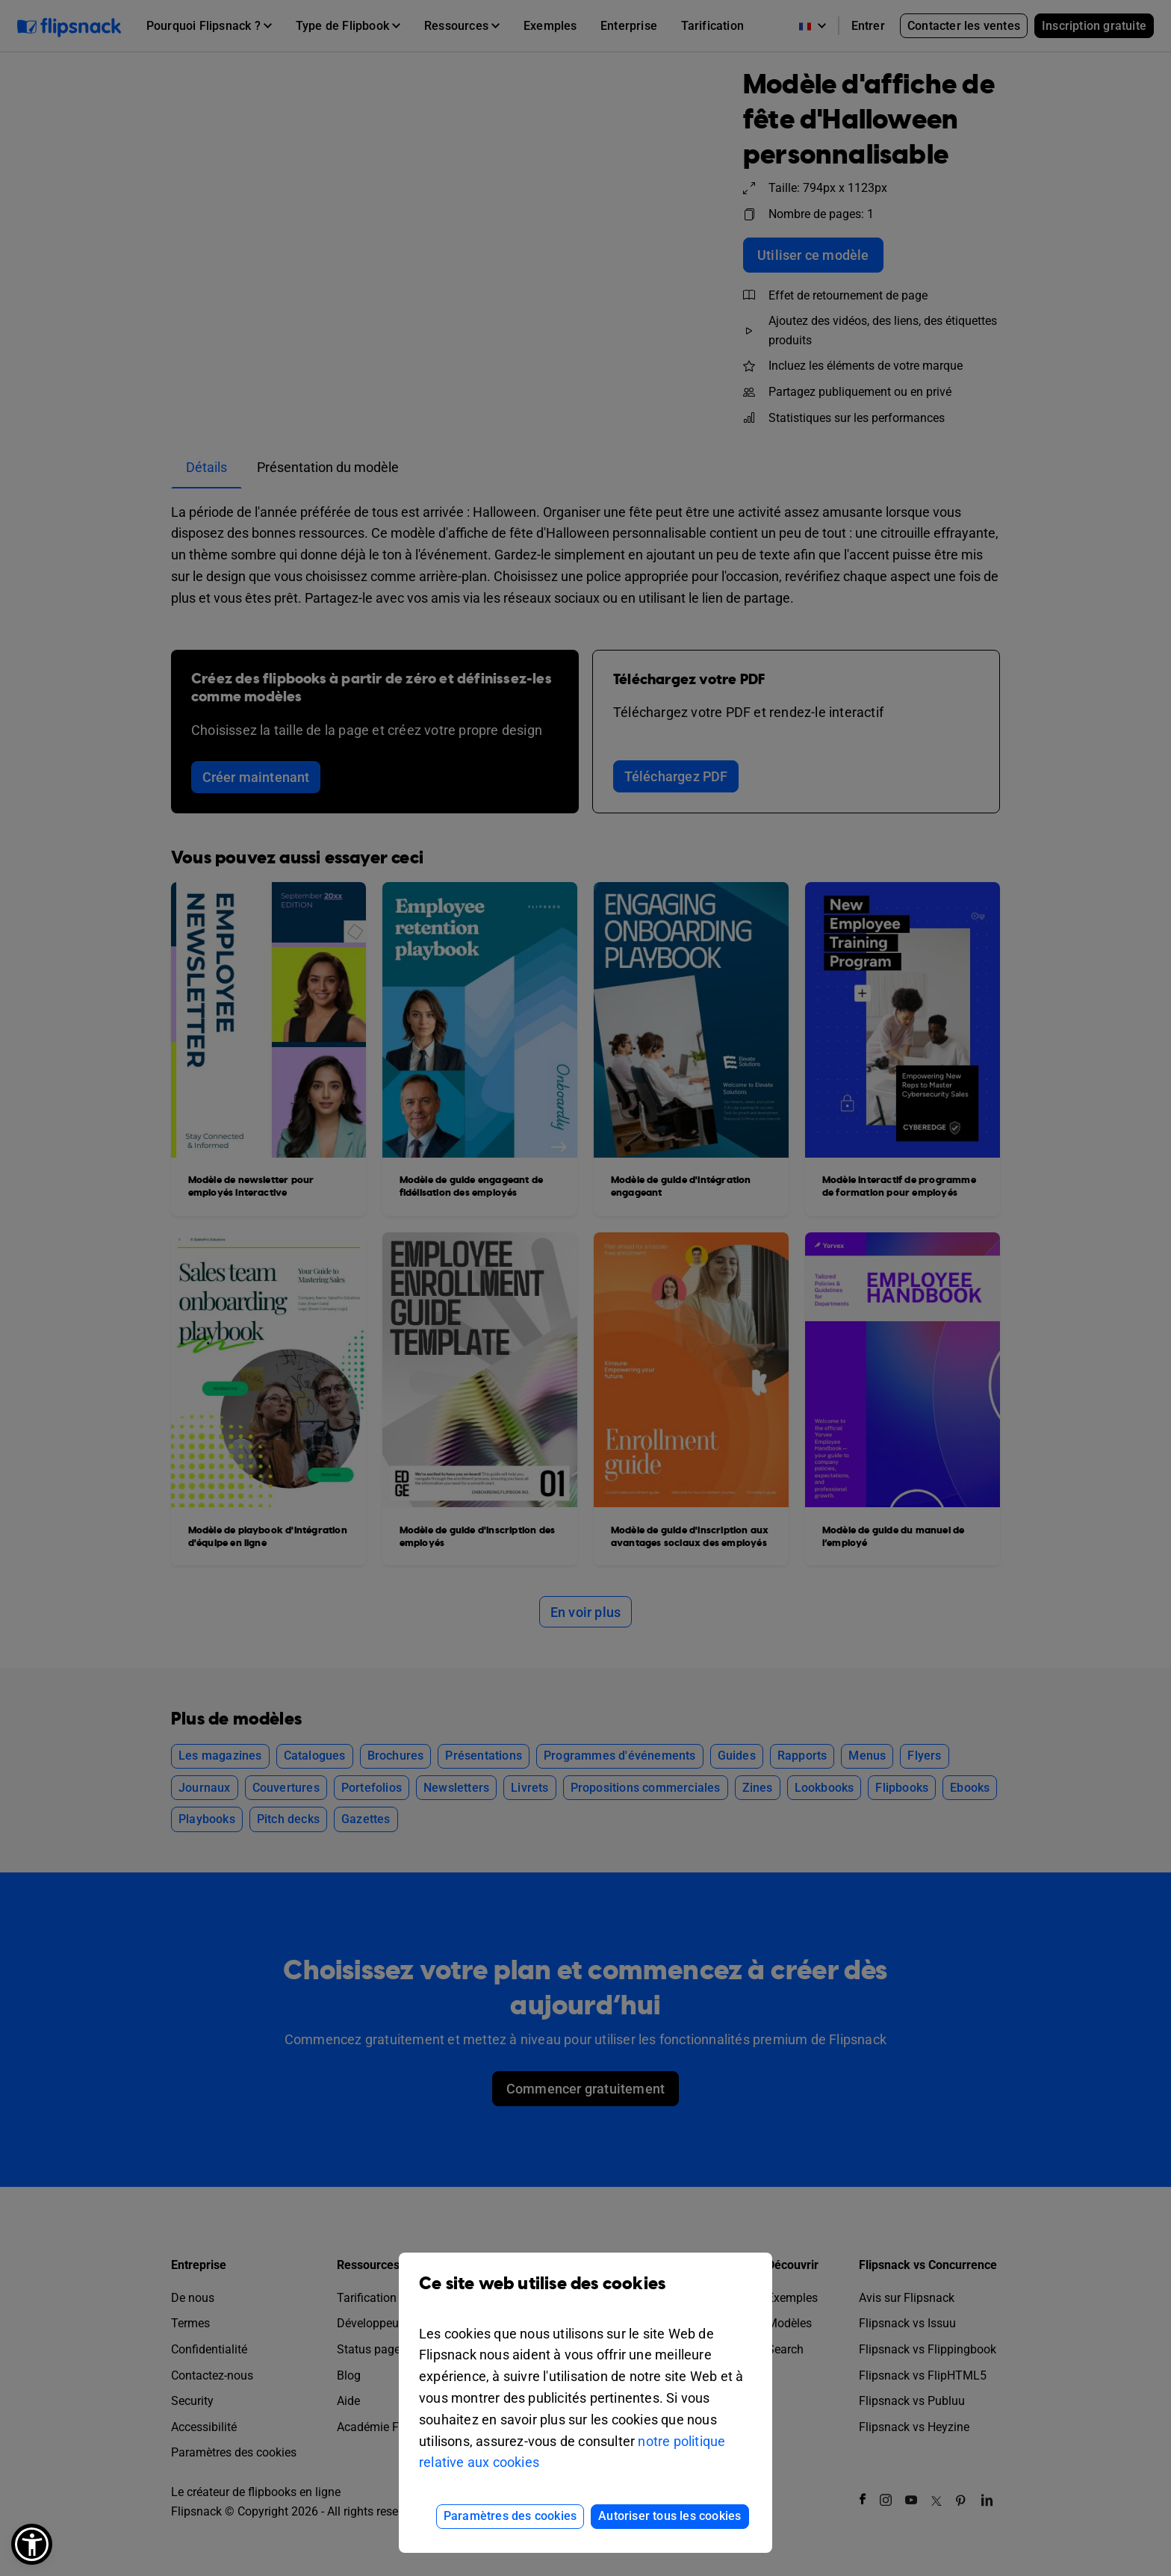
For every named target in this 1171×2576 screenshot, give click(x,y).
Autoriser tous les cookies (669, 2516)
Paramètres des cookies (510, 2516)
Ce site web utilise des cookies (585, 2295)
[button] (32, 2544)
